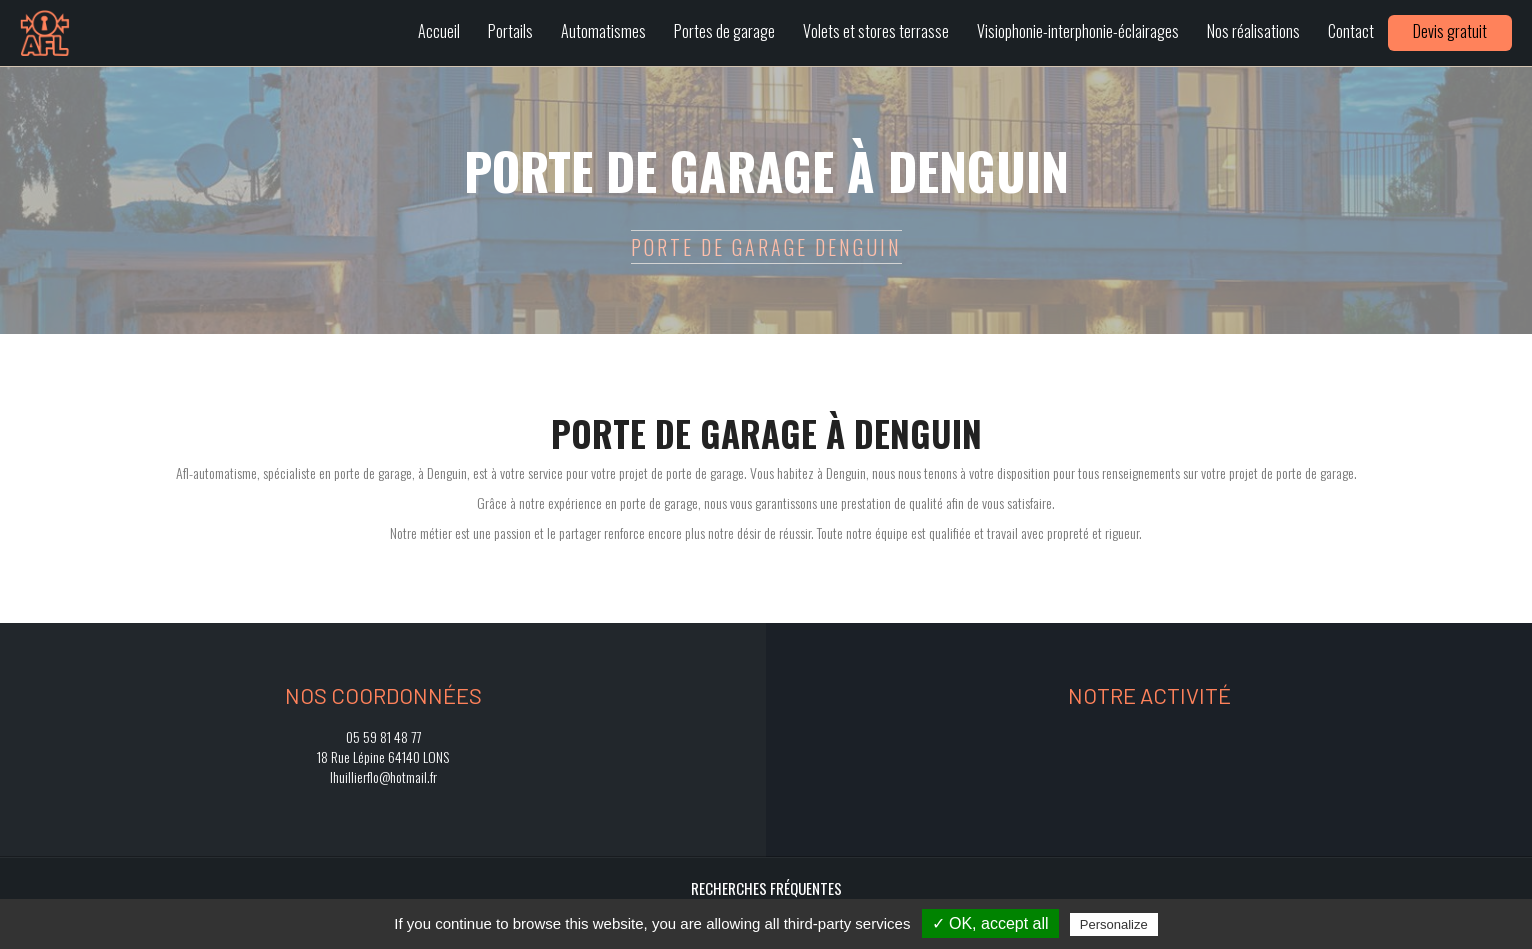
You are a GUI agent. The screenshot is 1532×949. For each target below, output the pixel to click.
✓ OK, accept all (990, 923)
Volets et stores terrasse (876, 31)
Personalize (1114, 924)
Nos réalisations (1253, 31)
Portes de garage (724, 31)
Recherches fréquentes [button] (766, 888)
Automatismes (603, 31)
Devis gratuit (1450, 31)
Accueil (439, 31)
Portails (510, 31)
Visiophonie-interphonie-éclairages (1078, 31)
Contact (1351, 31)
